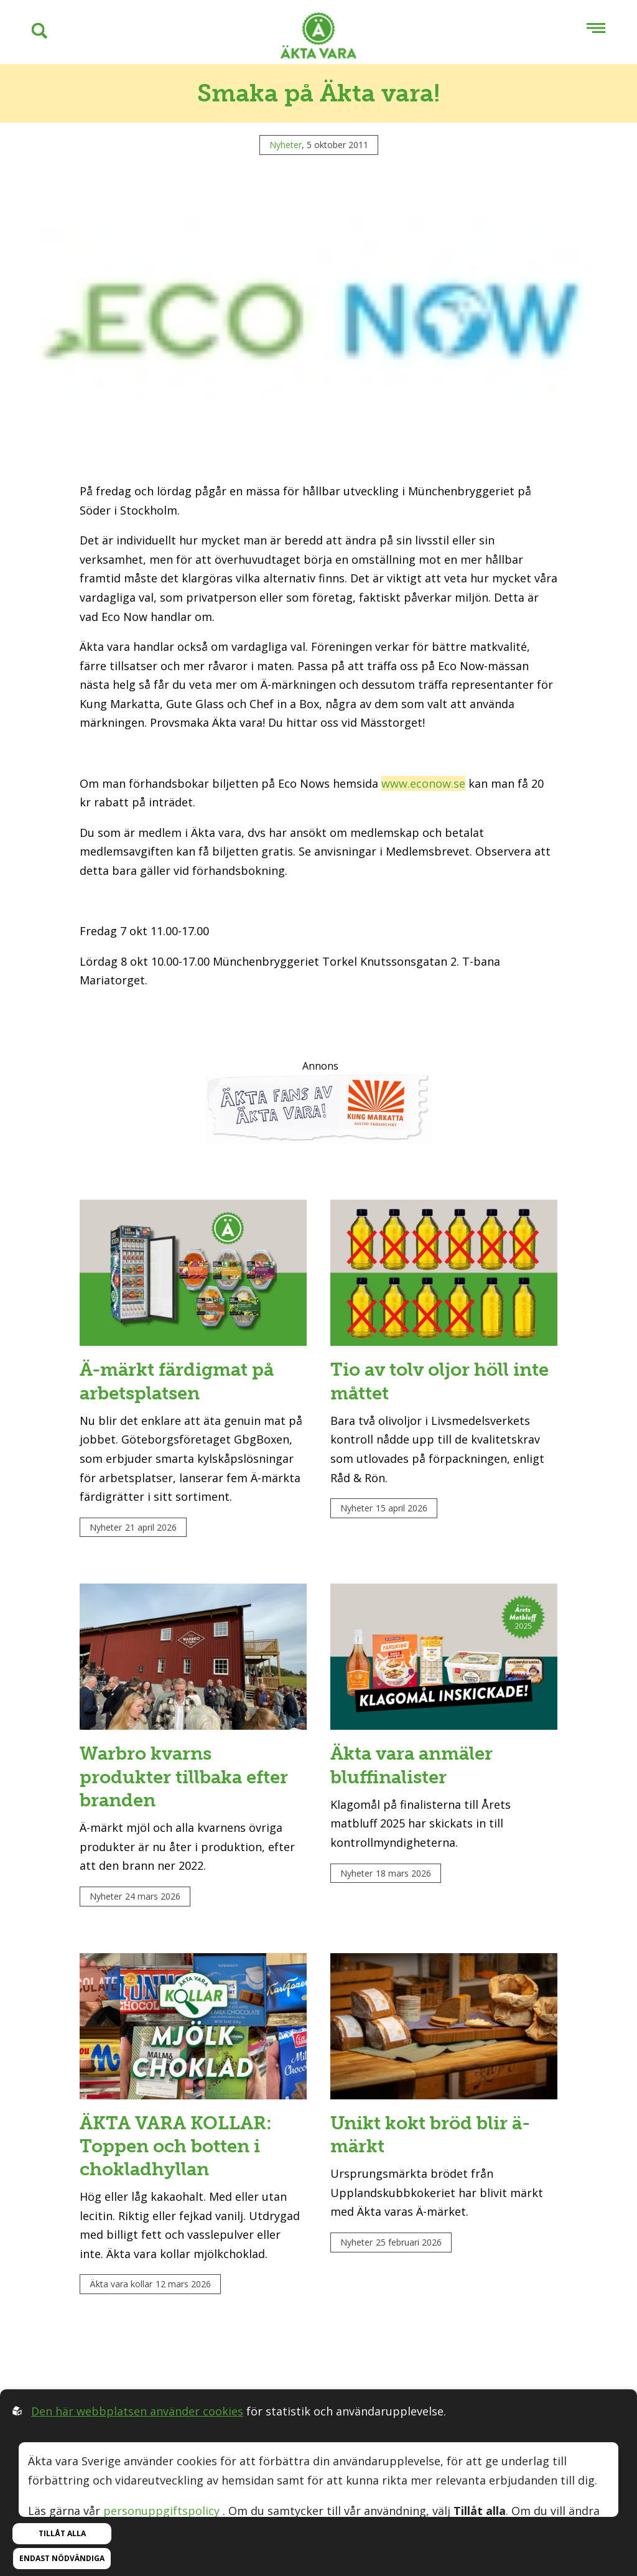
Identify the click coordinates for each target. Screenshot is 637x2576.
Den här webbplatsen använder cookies (137, 2411)
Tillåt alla (62, 2533)
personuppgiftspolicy (161, 2510)
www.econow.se (423, 783)
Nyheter (285, 145)
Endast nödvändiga (62, 2558)
